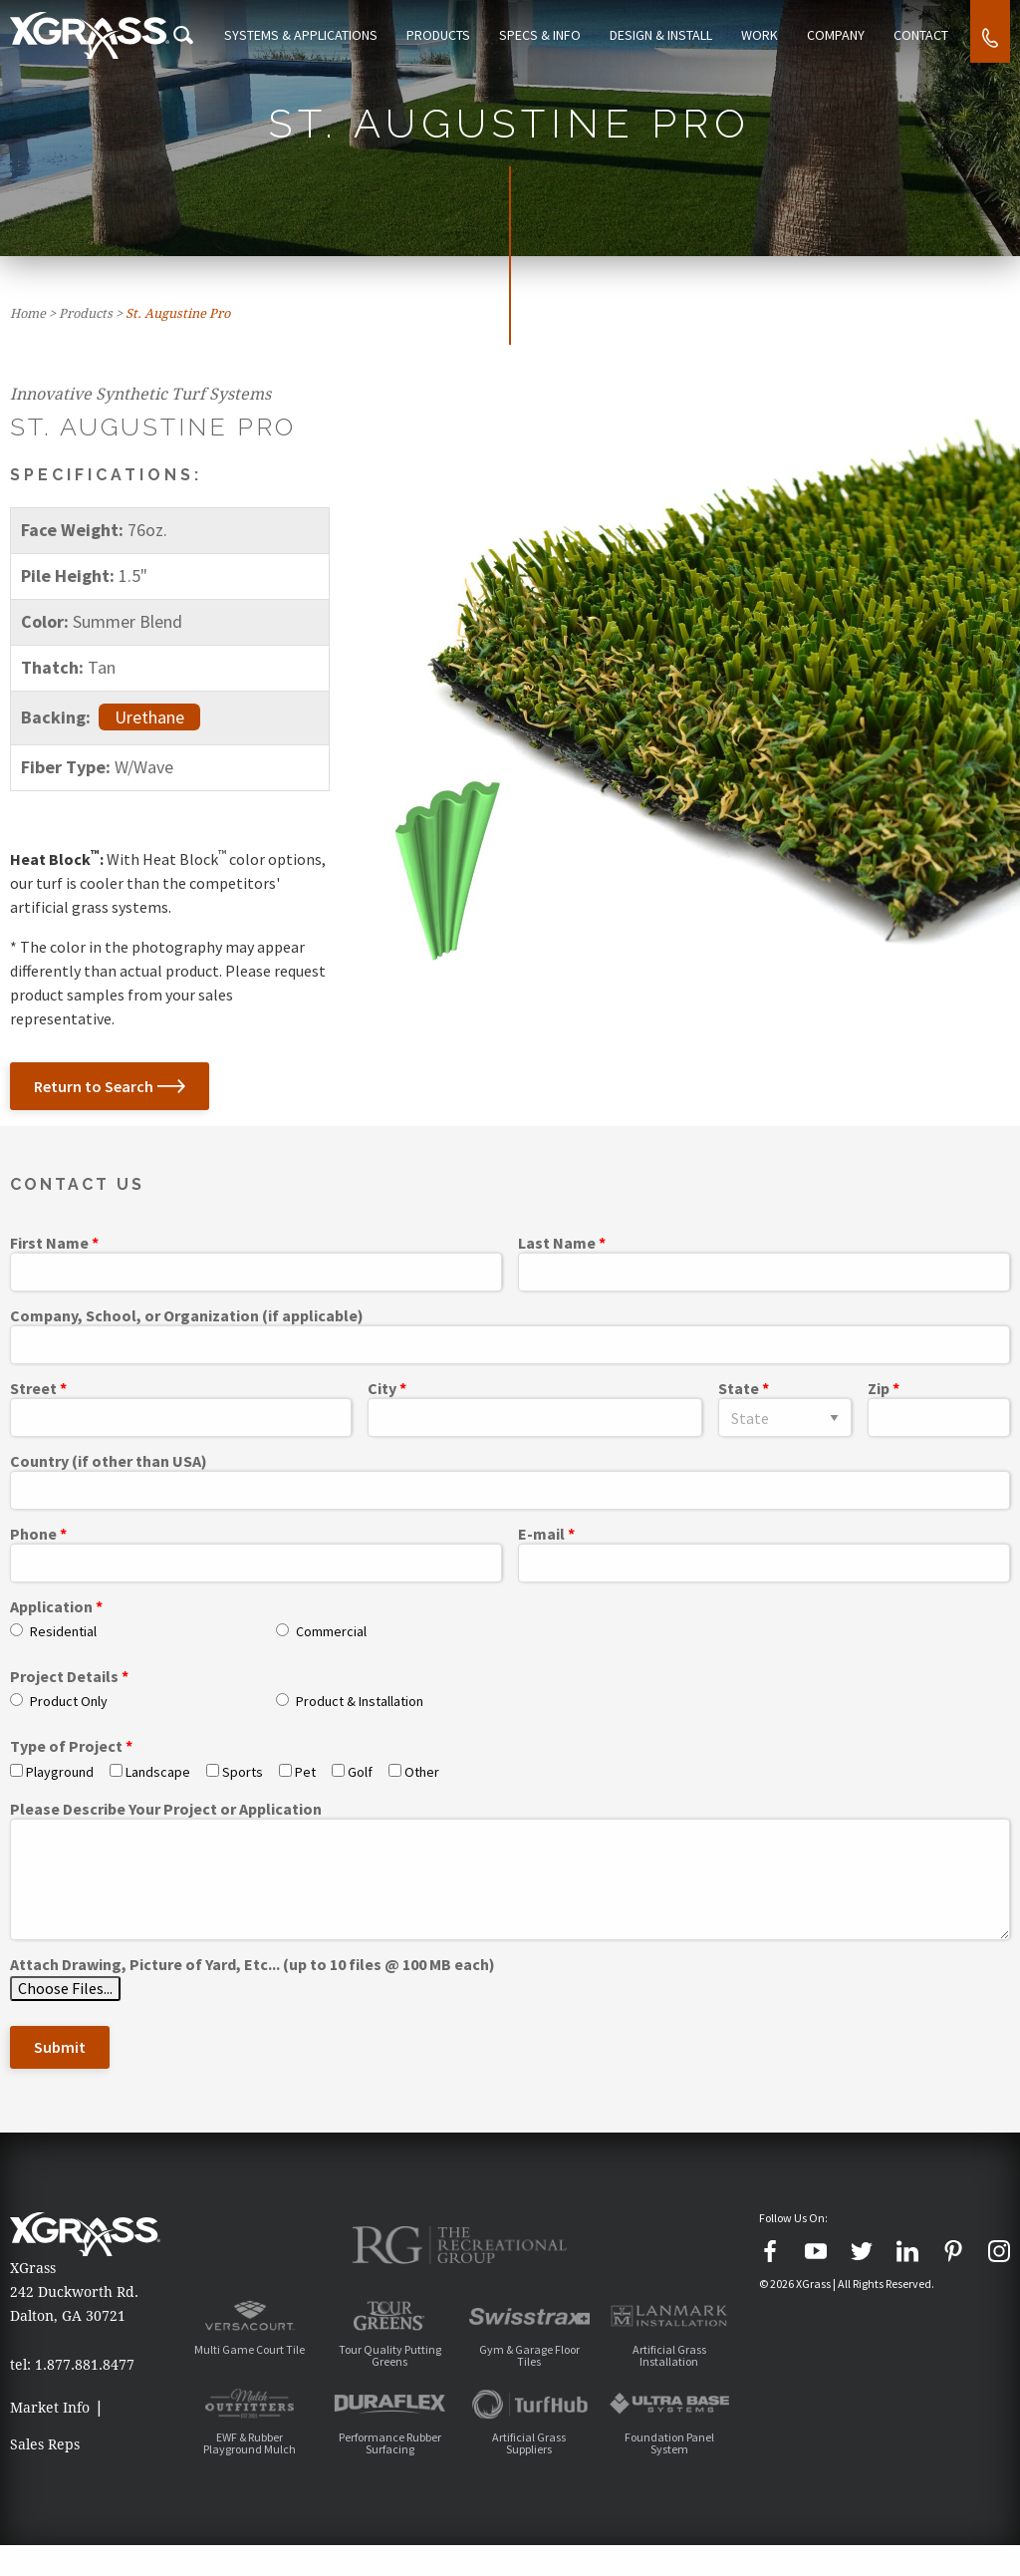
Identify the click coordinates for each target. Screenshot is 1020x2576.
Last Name (557, 1244)
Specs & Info (562, 35)
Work (771, 35)
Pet (305, 1772)
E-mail (541, 1535)
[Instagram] (999, 2251)
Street (33, 1389)
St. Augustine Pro (178, 313)
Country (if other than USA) (108, 1462)
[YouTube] (816, 2251)
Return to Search (109, 1086)
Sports (242, 1772)
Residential (63, 1631)
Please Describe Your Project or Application (166, 1810)
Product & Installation (359, 1701)
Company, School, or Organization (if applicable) (187, 1316)
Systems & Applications (332, 35)
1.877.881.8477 (84, 2365)
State (738, 1389)
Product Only (69, 1701)
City (382, 1389)
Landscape (158, 1772)
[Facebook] (770, 2251)
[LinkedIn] (907, 2251)
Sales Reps (45, 2459)
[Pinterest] (953, 2251)
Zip (879, 1389)
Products (465, 35)
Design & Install (678, 35)
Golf (360, 1772)
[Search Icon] (218, 35)
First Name (49, 1244)
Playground (60, 1772)
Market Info (50, 2408)
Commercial (331, 1631)
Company (843, 35)
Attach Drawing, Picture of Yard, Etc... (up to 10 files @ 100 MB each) (252, 1965)
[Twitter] (862, 2251)
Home (28, 313)
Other (421, 1772)
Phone (33, 1535)
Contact (922, 35)
